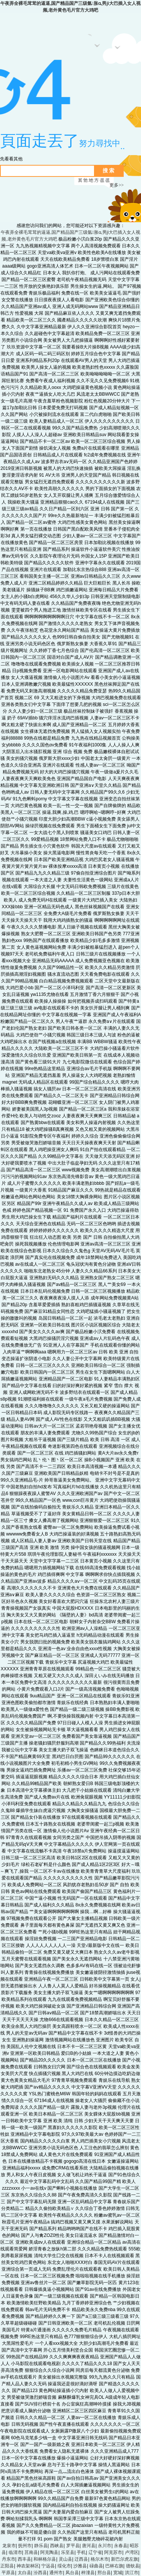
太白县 (24, 2572)
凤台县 (72, 2572)
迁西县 (81, 2559)
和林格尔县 (44, 2559)
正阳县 (7, 2566)
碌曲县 (96, 2566)
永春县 (120, 2545)
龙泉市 (9, 2545)
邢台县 (104, 2572)
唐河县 (89, 2545)
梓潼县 (88, 2572)
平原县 (8, 2572)
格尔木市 (100, 2559)
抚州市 (25, 2545)
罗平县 (73, 2545)
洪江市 (131, 2572)
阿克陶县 (49, 2552)
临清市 (15, 2552)
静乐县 (41, 2545)
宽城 (117, 2572)
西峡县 (57, 2545)
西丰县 (24, 2559)
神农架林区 (28, 2566)
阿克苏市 (113, 2552)
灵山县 (65, 2559)
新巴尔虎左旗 (124, 2559)
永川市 (104, 2545)
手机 (81, 2552)
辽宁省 (95, 2552)
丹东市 (8, 2559)
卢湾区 (131, 2552)
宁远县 (48, 2566)
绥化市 (64, 2566)
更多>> (116, 185)
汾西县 (40, 2572)
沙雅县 (80, 2566)
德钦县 (132, 2566)
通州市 (56, 2572)
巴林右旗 (114, 2566)
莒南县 (31, 2552)
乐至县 (67, 2552)
